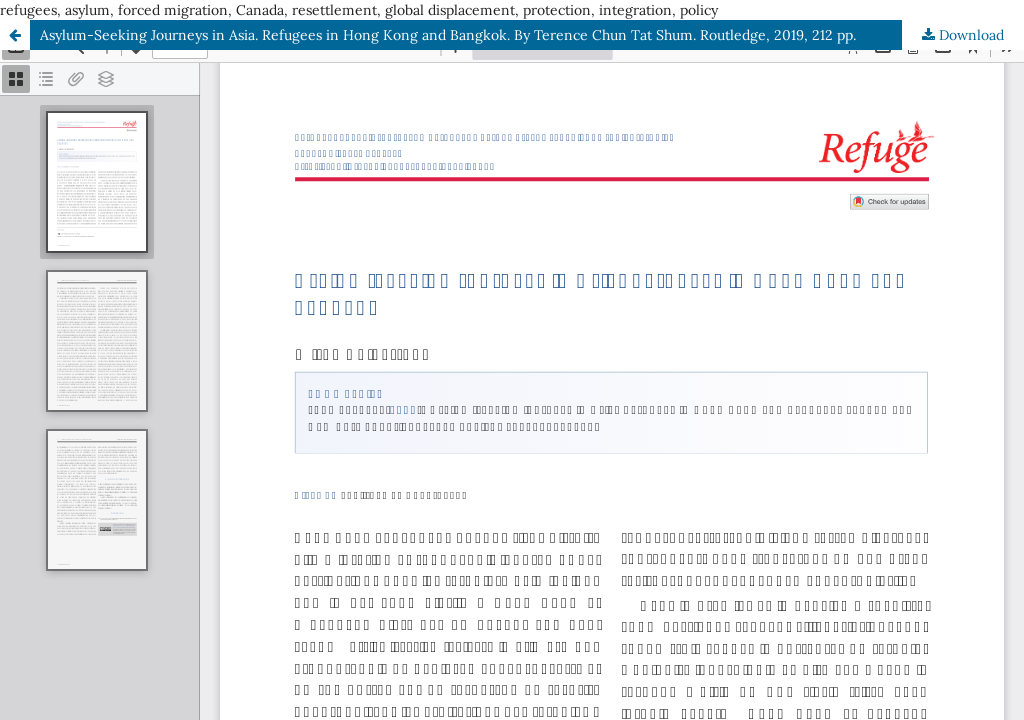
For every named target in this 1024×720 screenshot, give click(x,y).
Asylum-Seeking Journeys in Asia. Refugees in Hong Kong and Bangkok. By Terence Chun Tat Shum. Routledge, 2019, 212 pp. (448, 35)
